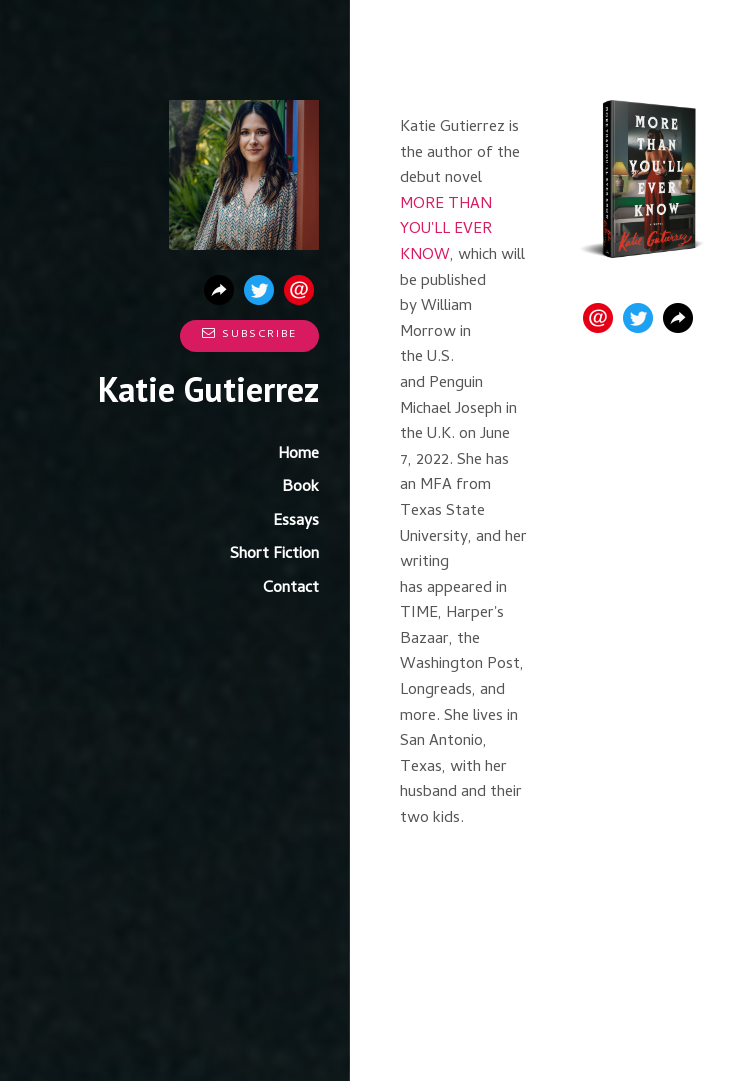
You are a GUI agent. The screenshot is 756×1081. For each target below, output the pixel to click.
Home (298, 455)
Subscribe (249, 335)
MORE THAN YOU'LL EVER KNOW (446, 230)
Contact (291, 589)
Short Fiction (274, 555)
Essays (296, 522)
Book (300, 488)
